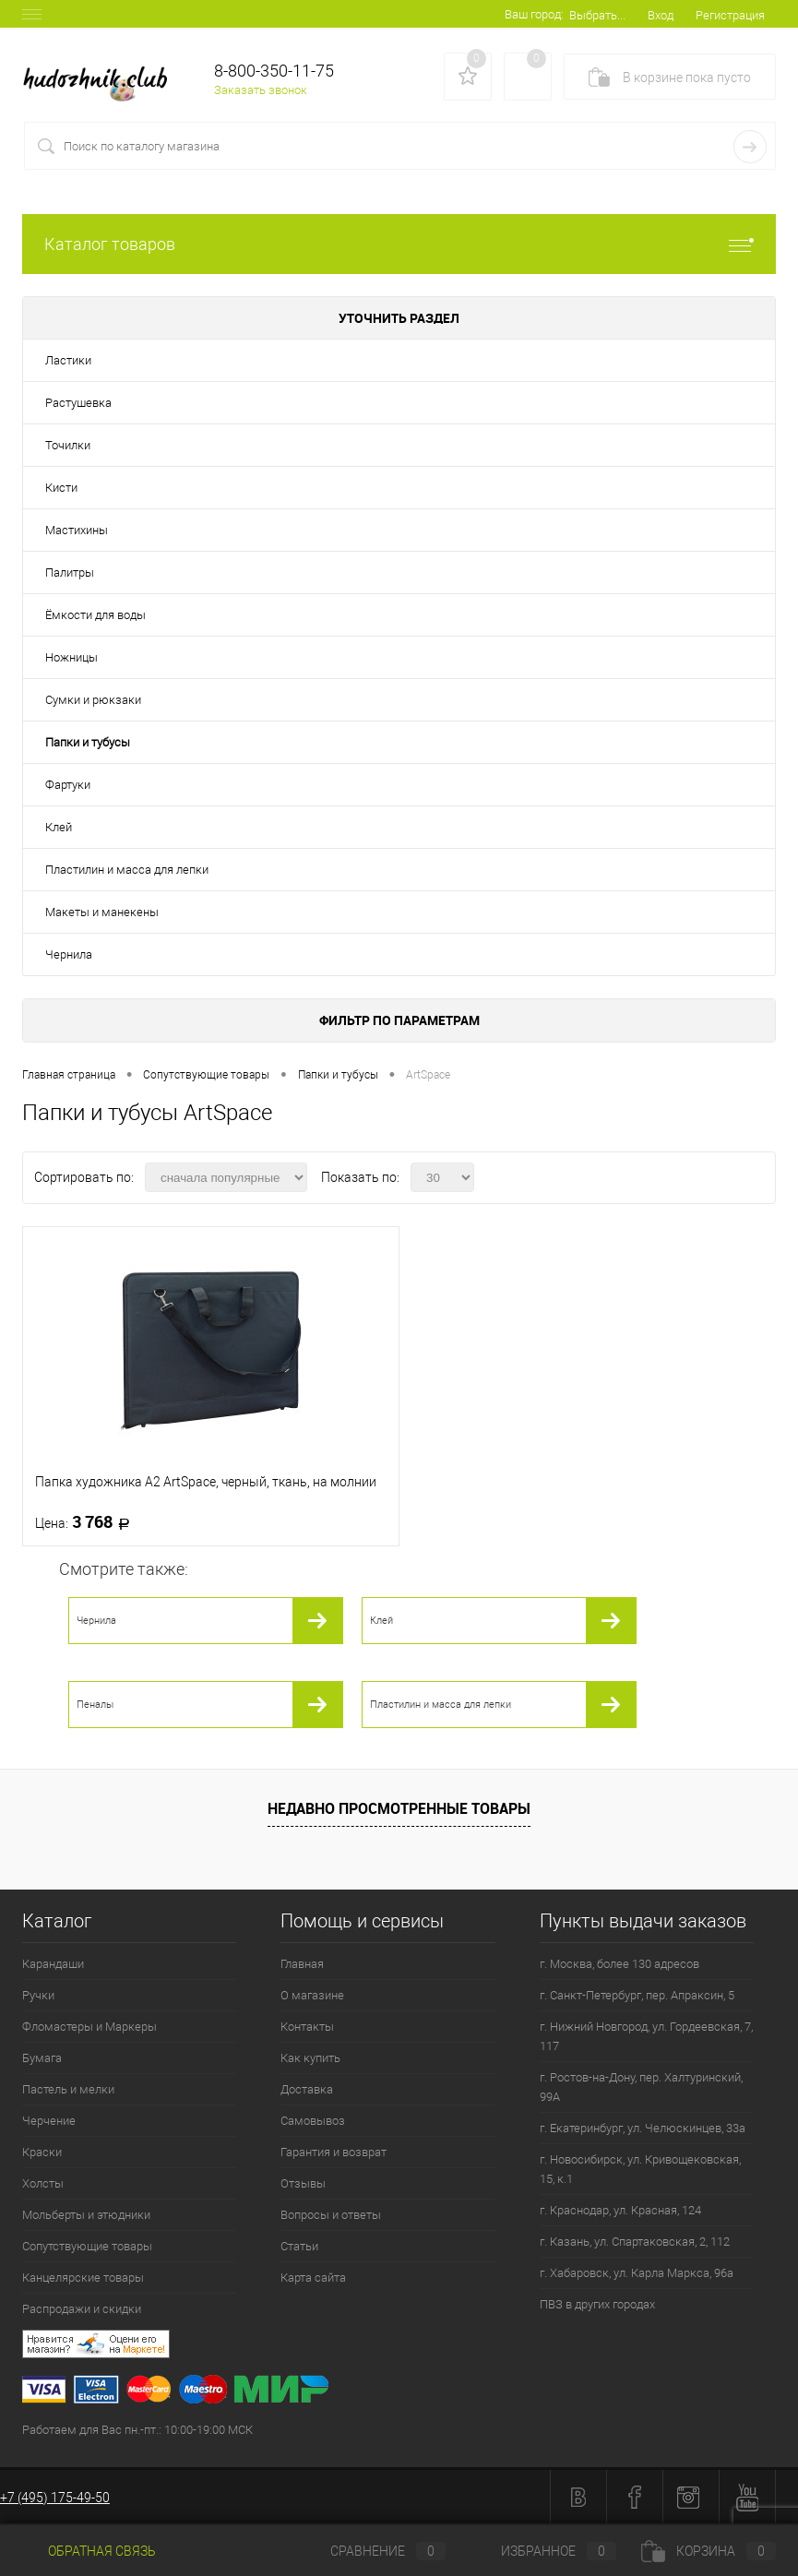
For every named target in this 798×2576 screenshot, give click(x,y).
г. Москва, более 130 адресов (619, 1964)
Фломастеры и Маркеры (89, 2026)
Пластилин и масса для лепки (126, 870)
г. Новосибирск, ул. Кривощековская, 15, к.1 (640, 2169)
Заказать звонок (260, 90)
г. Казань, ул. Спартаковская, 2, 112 (635, 2241)
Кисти (61, 488)
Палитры (69, 572)
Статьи (299, 2246)
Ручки (38, 1995)
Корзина (708, 2551)
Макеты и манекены (102, 912)
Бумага (42, 2058)
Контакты (307, 2026)
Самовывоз (312, 2121)
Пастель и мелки (68, 2089)
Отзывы (303, 2183)
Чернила (68, 954)
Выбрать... (597, 15)
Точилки (67, 445)
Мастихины (76, 530)
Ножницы (71, 657)
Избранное (543, 2551)
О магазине (312, 1995)
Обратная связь (89, 2551)
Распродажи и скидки (81, 2309)
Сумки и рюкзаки (93, 700)
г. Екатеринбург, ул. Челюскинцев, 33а (642, 2128)
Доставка (306, 2089)
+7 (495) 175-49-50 (55, 2497)
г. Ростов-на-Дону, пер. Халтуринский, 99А (641, 2087)
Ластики (68, 360)
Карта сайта (313, 2277)
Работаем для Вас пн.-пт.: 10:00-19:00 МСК (137, 2430)
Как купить (310, 2058)
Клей (58, 827)
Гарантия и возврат (333, 2152)
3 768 (88, 1522)
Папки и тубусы (87, 742)
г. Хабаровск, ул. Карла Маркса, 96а (636, 2273)
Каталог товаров (399, 244)
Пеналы (95, 1705)
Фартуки (67, 785)
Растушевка (78, 403)
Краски (42, 2152)
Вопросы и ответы (330, 2215)
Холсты (43, 2183)
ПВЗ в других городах (597, 2304)
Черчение (49, 2121)
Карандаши (53, 1964)
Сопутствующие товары (87, 2246)
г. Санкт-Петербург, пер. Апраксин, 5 (637, 1995)
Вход (660, 15)
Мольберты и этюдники (86, 2215)
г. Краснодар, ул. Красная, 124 (620, 2210)
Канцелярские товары (83, 2277)
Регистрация (730, 15)
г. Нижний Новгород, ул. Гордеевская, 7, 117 (646, 2036)
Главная (302, 1964)
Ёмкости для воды (95, 615)
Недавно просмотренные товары (399, 1808)
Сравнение (373, 2551)
